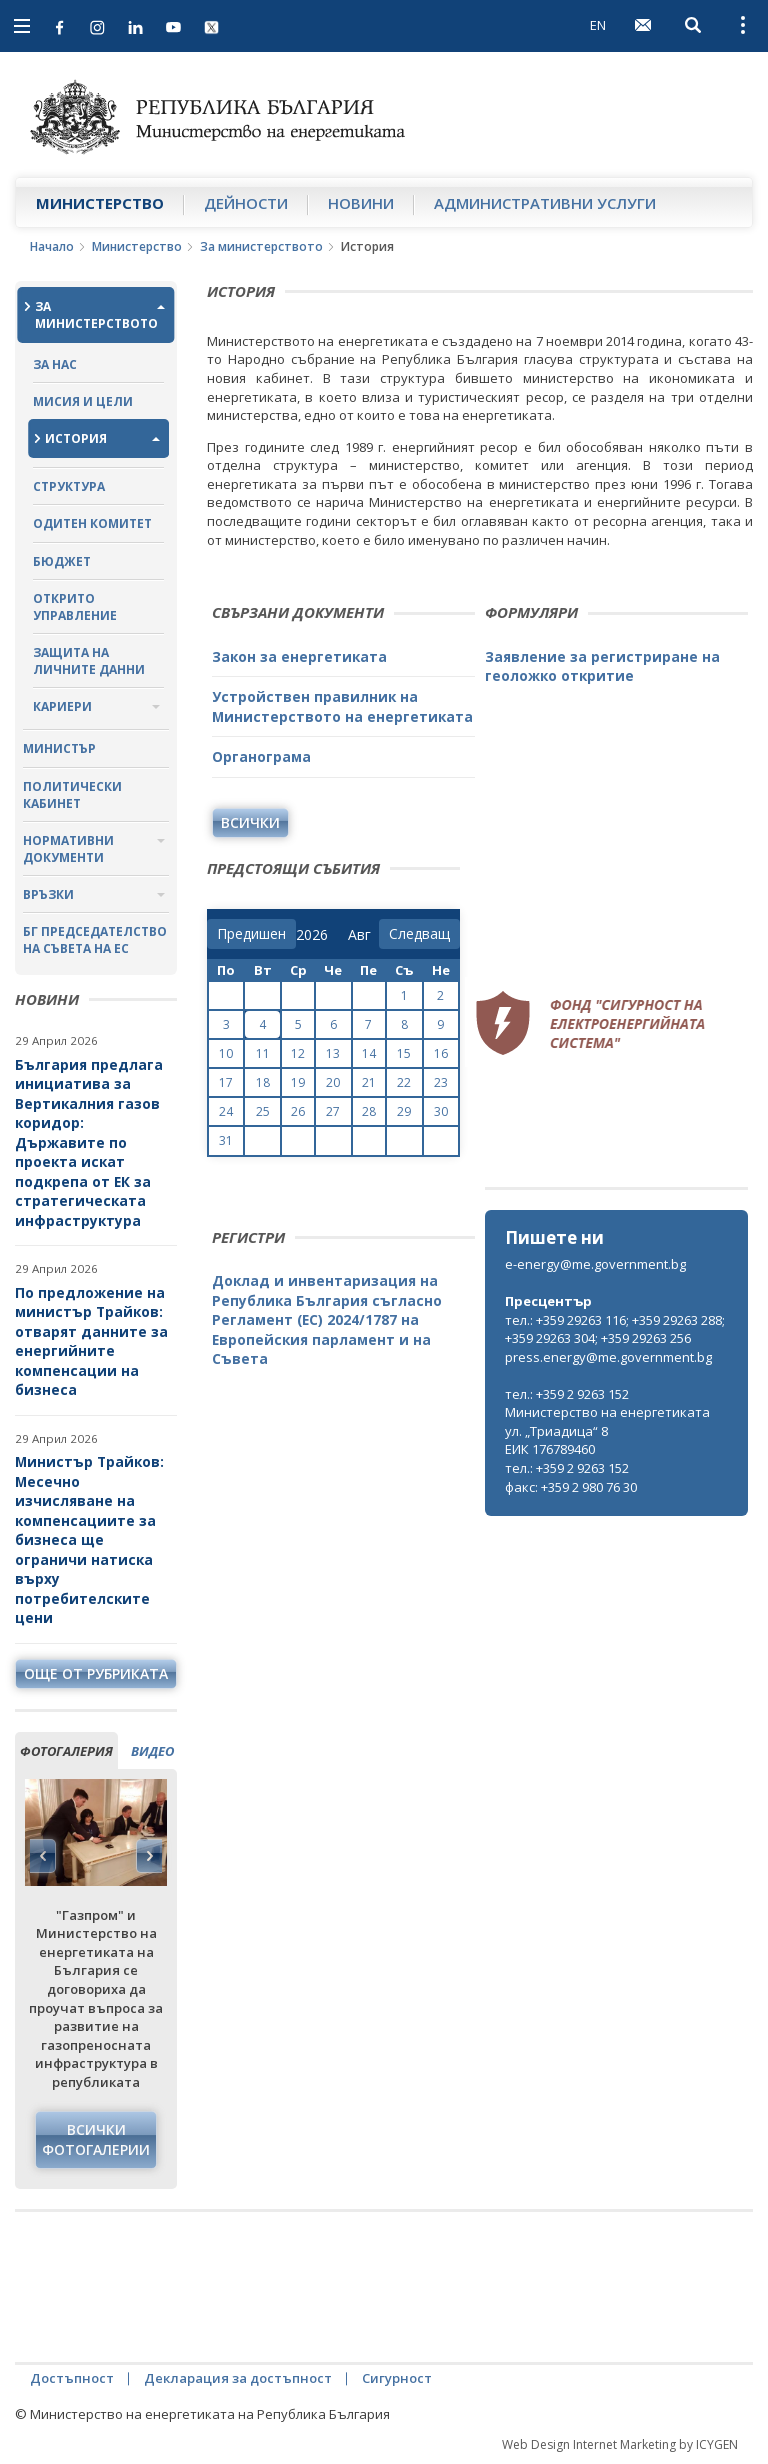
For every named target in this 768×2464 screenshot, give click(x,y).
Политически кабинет (72, 795)
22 (404, 1082)
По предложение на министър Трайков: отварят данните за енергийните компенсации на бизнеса (91, 1341)
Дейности (246, 203)
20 (333, 1082)
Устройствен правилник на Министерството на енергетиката (342, 706)
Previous (43, 1856)
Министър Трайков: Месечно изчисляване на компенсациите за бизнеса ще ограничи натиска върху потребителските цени (89, 1539)
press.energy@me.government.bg (608, 1357)
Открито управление (75, 607)
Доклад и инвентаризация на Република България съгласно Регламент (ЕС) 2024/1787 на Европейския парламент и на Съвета (327, 1319)
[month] (363, 935)
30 (441, 1111)
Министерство (100, 203)
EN (598, 25)
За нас (55, 364)
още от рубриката (96, 1673)
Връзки (48, 894)
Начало (52, 246)
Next (149, 1856)
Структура (69, 486)
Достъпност (72, 2378)
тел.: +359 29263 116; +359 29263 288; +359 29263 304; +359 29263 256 (615, 1329)
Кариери (62, 706)
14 (369, 1053)
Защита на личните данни (89, 661)
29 (404, 1111)
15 (404, 1053)
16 (441, 1053)
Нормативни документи (68, 849)
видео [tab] (152, 1751)
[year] (312, 935)
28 (369, 1111)
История (76, 438)
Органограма (261, 756)
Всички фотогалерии (96, 2139)
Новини (361, 203)
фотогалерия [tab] (66, 1751)
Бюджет (62, 561)
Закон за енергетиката (299, 656)
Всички (250, 822)
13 (333, 1053)
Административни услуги (545, 203)
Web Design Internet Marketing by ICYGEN (620, 2444)
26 (298, 1111)
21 (369, 1082)
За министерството (261, 246)
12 (298, 1053)
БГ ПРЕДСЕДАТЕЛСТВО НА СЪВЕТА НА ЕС (95, 940)
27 (333, 1111)
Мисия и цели (83, 401)
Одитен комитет (92, 523)
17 (226, 1082)
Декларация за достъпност (238, 2378)
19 (298, 1082)
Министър (59, 748)
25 (263, 1111)
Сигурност (397, 2378)
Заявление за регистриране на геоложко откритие (602, 666)
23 (441, 1082)
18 (263, 1082)
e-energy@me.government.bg (595, 1264)
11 (263, 1053)
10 (226, 1053)
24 (226, 1111)
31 (226, 1140)
